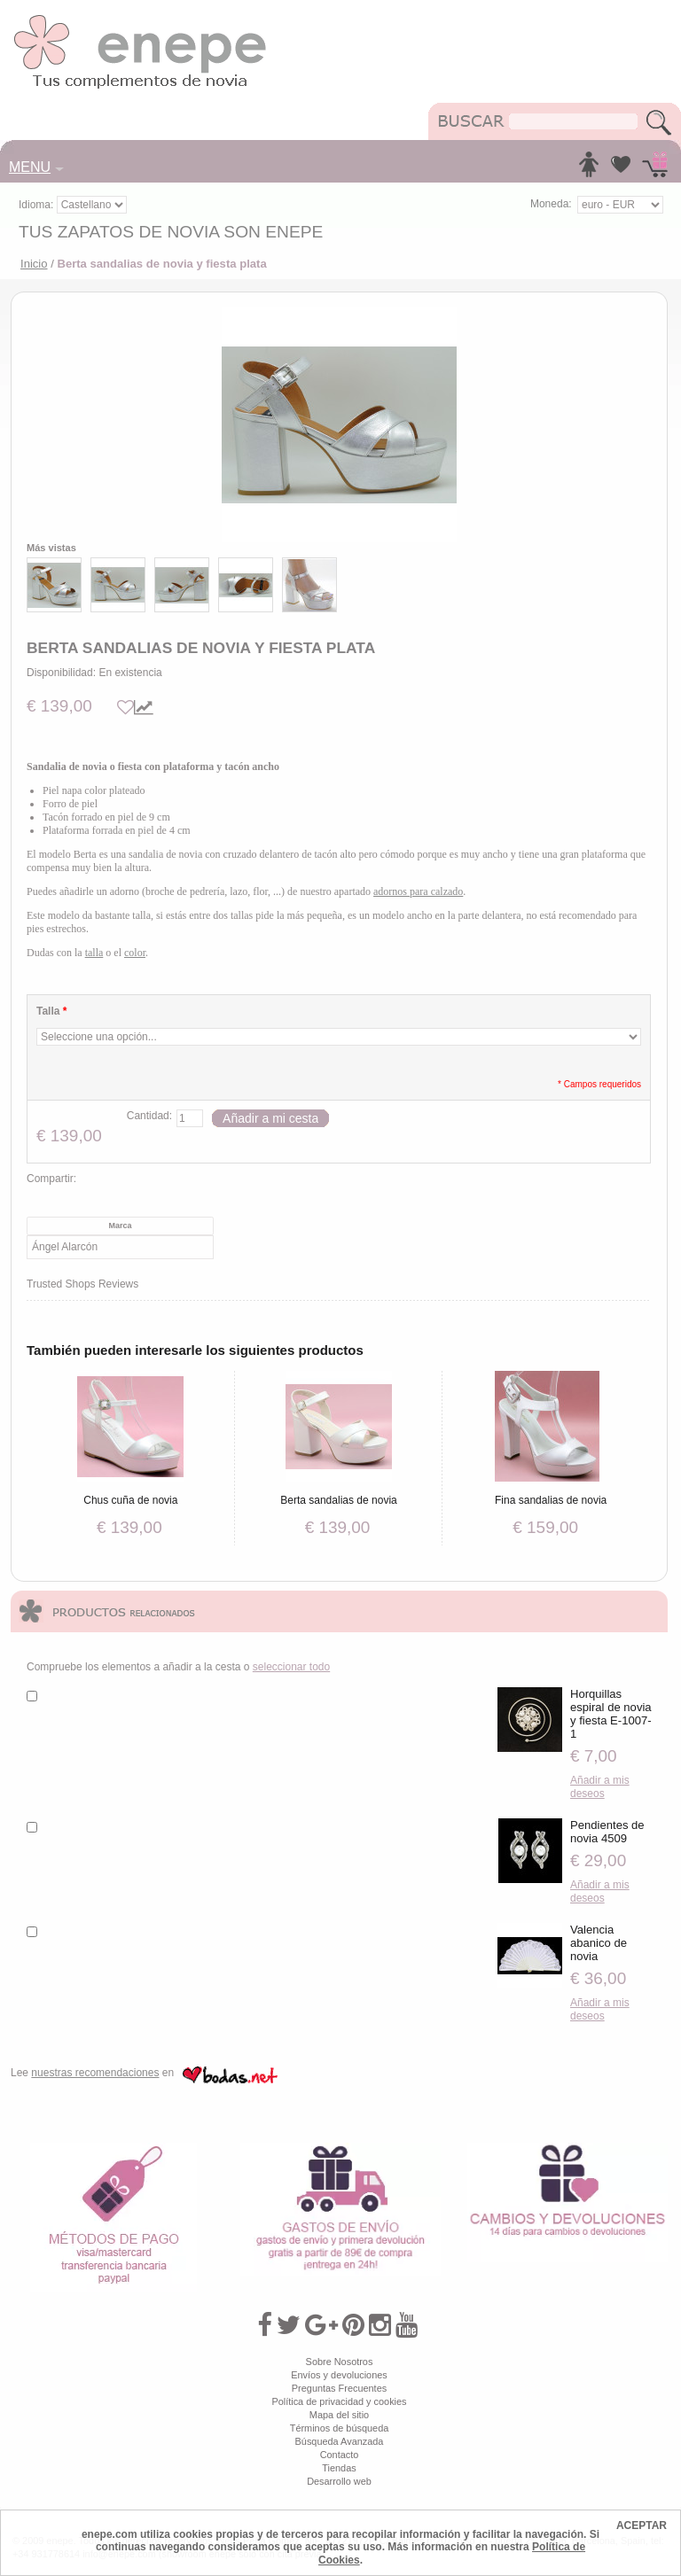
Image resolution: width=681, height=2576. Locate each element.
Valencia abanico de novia (598, 1943)
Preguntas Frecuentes (339, 2388)
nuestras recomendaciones (95, 2072)
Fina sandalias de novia (551, 1500)
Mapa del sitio (339, 2414)
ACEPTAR (641, 2525)
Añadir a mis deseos (600, 1787)
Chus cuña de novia (130, 1500)
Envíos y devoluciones (339, 2375)
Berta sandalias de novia (338, 1500)
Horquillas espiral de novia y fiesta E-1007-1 (611, 1713)
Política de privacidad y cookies (338, 2401)
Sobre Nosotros (339, 2361)
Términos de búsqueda (339, 2428)
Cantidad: (149, 1115)
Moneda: (551, 204)
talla (94, 952)
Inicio (34, 263)
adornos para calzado (418, 891)
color (134, 952)
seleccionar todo (291, 1667)
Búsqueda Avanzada (339, 2441)
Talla (51, 1011)
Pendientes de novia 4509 (607, 1831)
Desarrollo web (339, 2481)
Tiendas (339, 2468)
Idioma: (38, 204)
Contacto (339, 2454)
